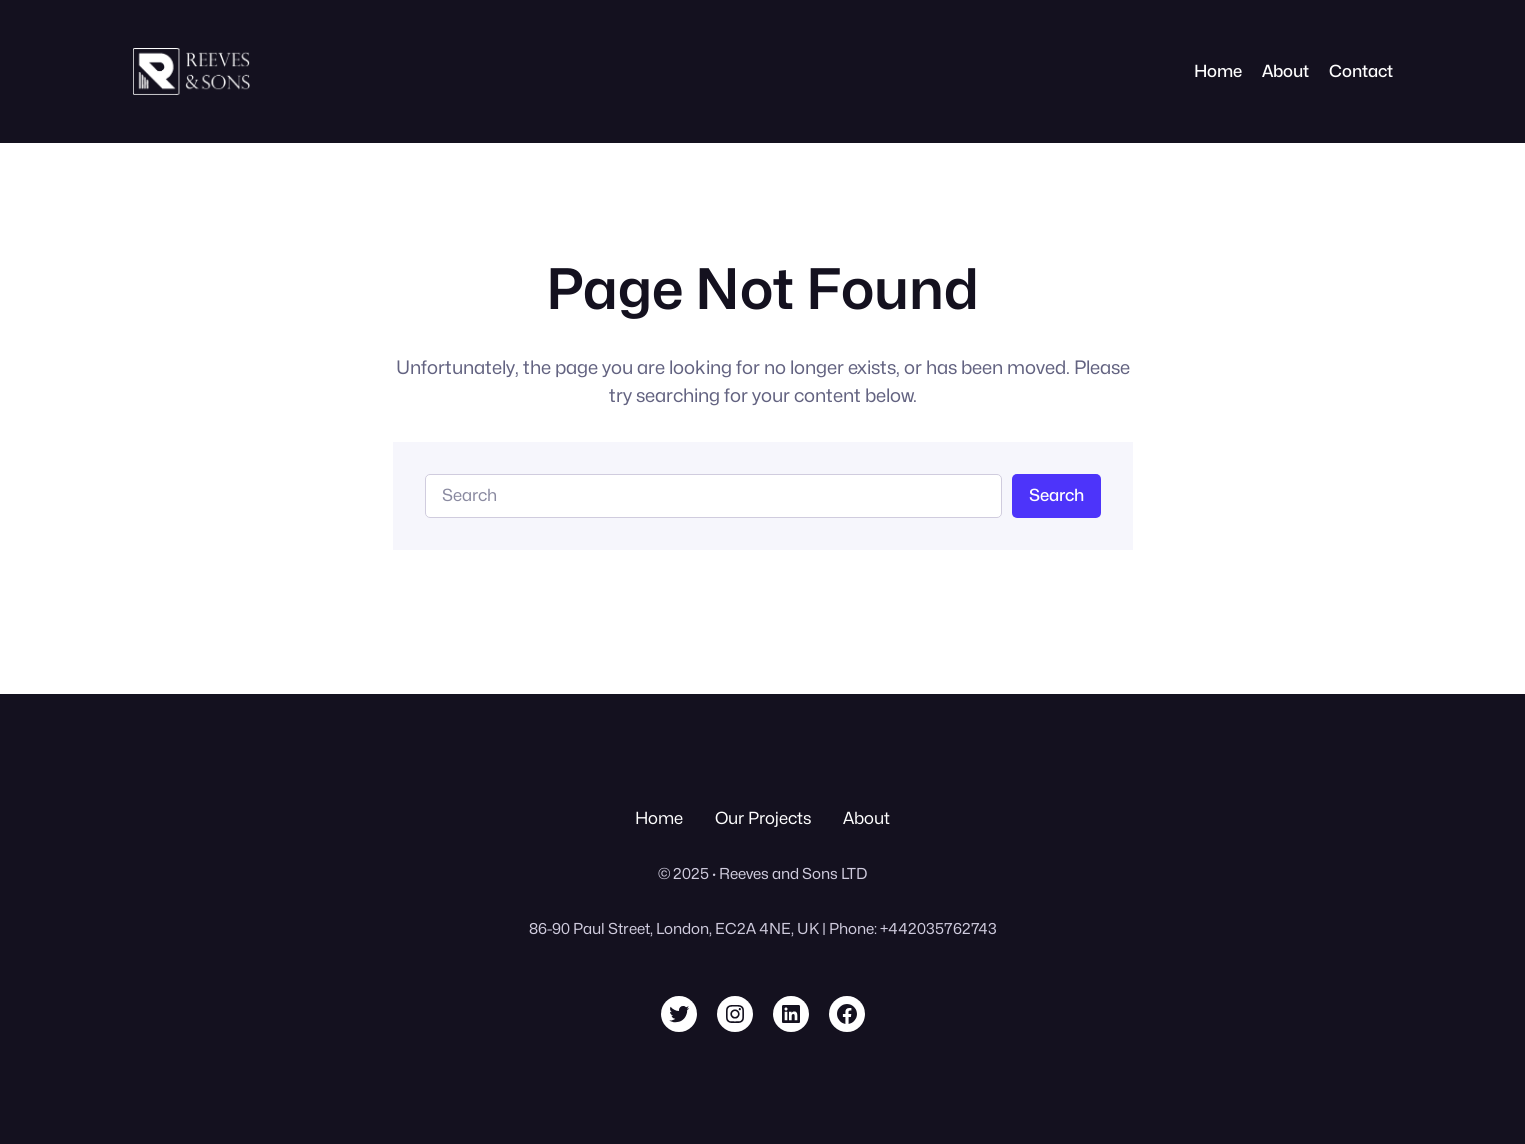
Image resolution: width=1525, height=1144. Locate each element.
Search (1056, 495)
